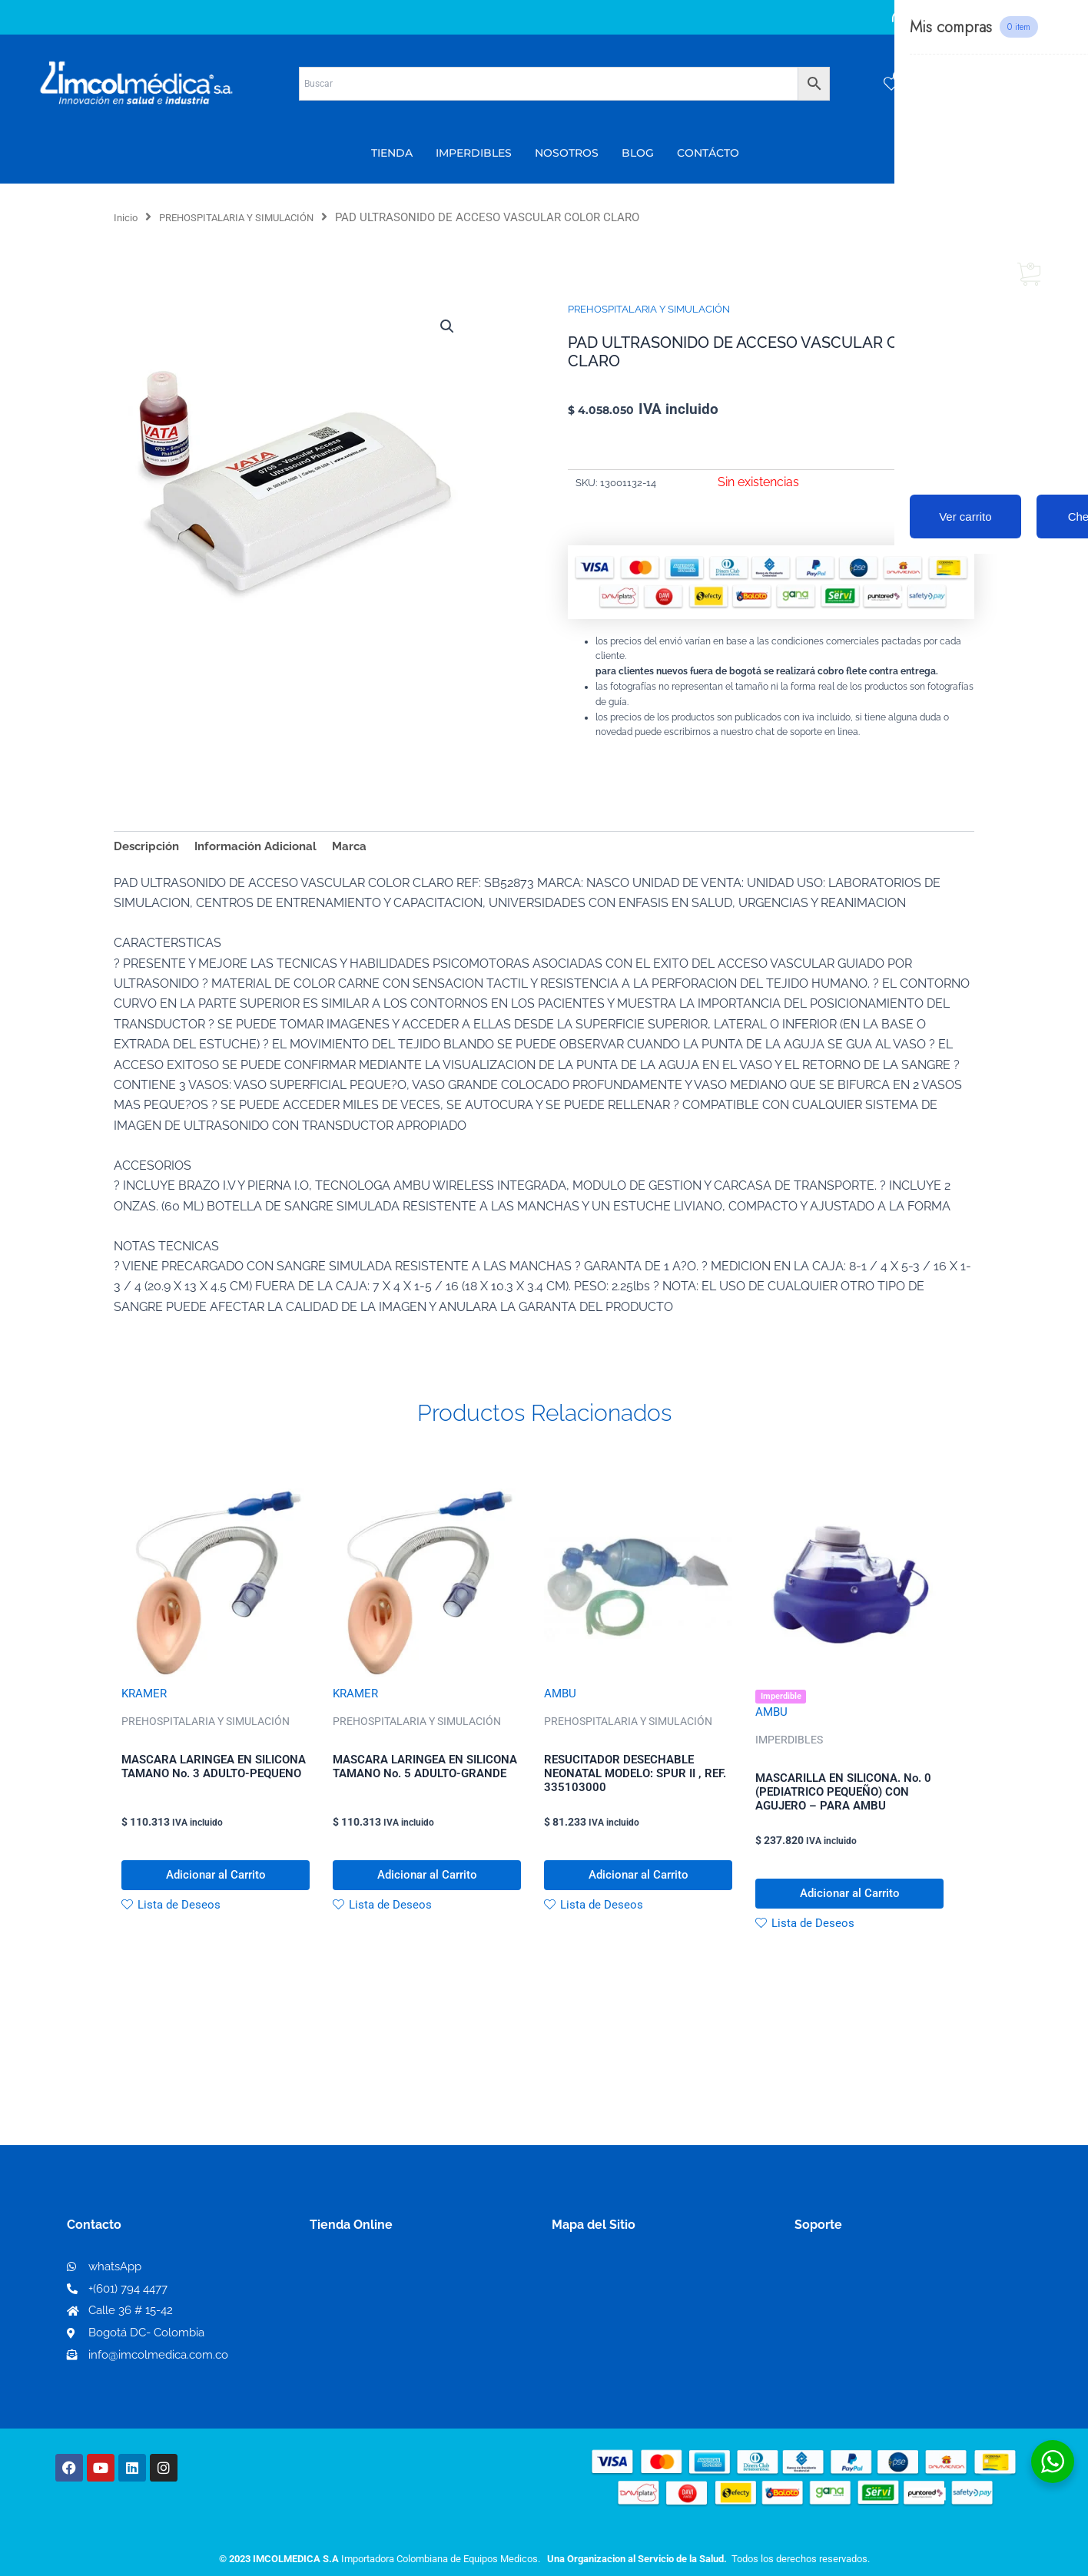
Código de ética (840, 2311)
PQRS (568, 2310)
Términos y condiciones (863, 2287)
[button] (445, 327)
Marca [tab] (363, 846)
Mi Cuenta (344, 2287)
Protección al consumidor (869, 2360)
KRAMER (145, 1697)
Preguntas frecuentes (857, 2336)
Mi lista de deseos (366, 2311)
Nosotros (578, 2286)
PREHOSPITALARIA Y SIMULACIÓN (254, 217)
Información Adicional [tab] (264, 846)
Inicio (128, 217)
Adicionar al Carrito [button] (215, 1885)
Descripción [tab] (149, 846)
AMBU (561, 1697)
